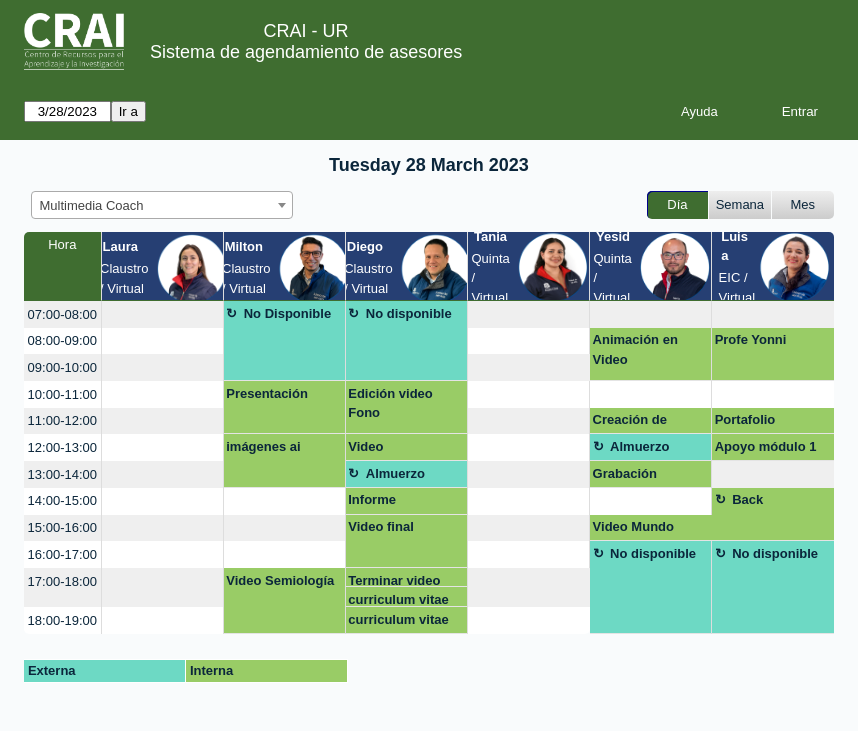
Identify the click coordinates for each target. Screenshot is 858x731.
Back (747, 499)
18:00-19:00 (62, 620)
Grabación (625, 473)
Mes (803, 204)
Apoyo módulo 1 (766, 446)
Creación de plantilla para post (648, 423)
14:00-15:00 (62, 500)
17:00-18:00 (62, 581)
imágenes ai (263, 446)
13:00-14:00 (62, 474)
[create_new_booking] (162, 314)
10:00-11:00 (62, 394)
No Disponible (287, 313)
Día (677, 204)
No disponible (409, 313)
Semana (740, 204)
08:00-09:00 (62, 340)
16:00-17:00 (62, 554)
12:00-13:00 (62, 447)
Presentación (267, 393)
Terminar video (394, 580)
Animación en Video (635, 349)
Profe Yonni (751, 339)
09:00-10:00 (62, 367)
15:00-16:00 (62, 527)
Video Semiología (280, 580)
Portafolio (745, 419)
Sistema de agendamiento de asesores (306, 52)
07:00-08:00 (62, 314)
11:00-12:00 (62, 420)
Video (365, 446)
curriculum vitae (398, 599)
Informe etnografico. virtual (385, 503)
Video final (381, 526)
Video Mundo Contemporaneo (643, 530)
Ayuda (699, 111)
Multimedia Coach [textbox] (92, 205)
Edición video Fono (390, 403)
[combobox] (162, 205)
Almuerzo (639, 446)
